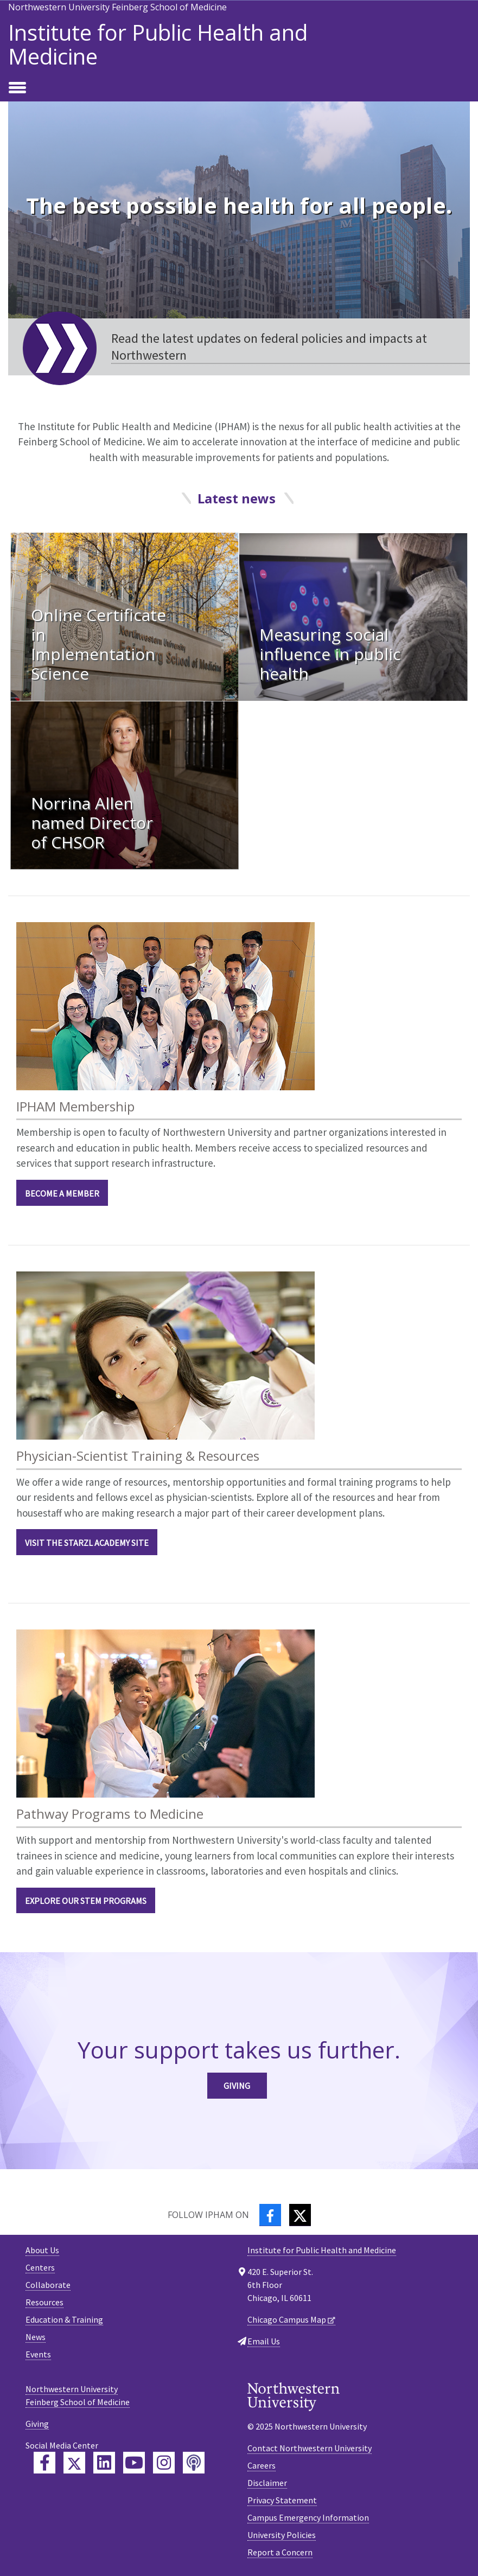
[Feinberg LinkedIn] (104, 2462)
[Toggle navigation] (17, 88)
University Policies (281, 2534)
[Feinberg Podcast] (194, 2462)
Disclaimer (267, 2482)
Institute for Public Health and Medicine (158, 44)
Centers (40, 2267)
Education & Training (64, 2319)
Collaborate (48, 2284)
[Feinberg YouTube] (134, 2462)
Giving (237, 2085)
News (36, 2336)
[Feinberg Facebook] (44, 2462)
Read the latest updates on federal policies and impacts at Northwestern (269, 346)
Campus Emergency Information (308, 2517)
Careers (261, 2465)
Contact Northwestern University (309, 2448)
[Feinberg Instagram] (164, 2462)
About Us (42, 2250)
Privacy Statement (282, 2500)
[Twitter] (300, 2215)
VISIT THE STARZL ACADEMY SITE (87, 1542)
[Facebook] (270, 2215)
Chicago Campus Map (286, 2319)
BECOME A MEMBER (62, 1193)
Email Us (263, 2341)
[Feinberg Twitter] (74, 2462)
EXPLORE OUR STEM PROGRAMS (85, 1900)
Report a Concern (280, 2552)
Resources (44, 2302)
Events (38, 2354)
